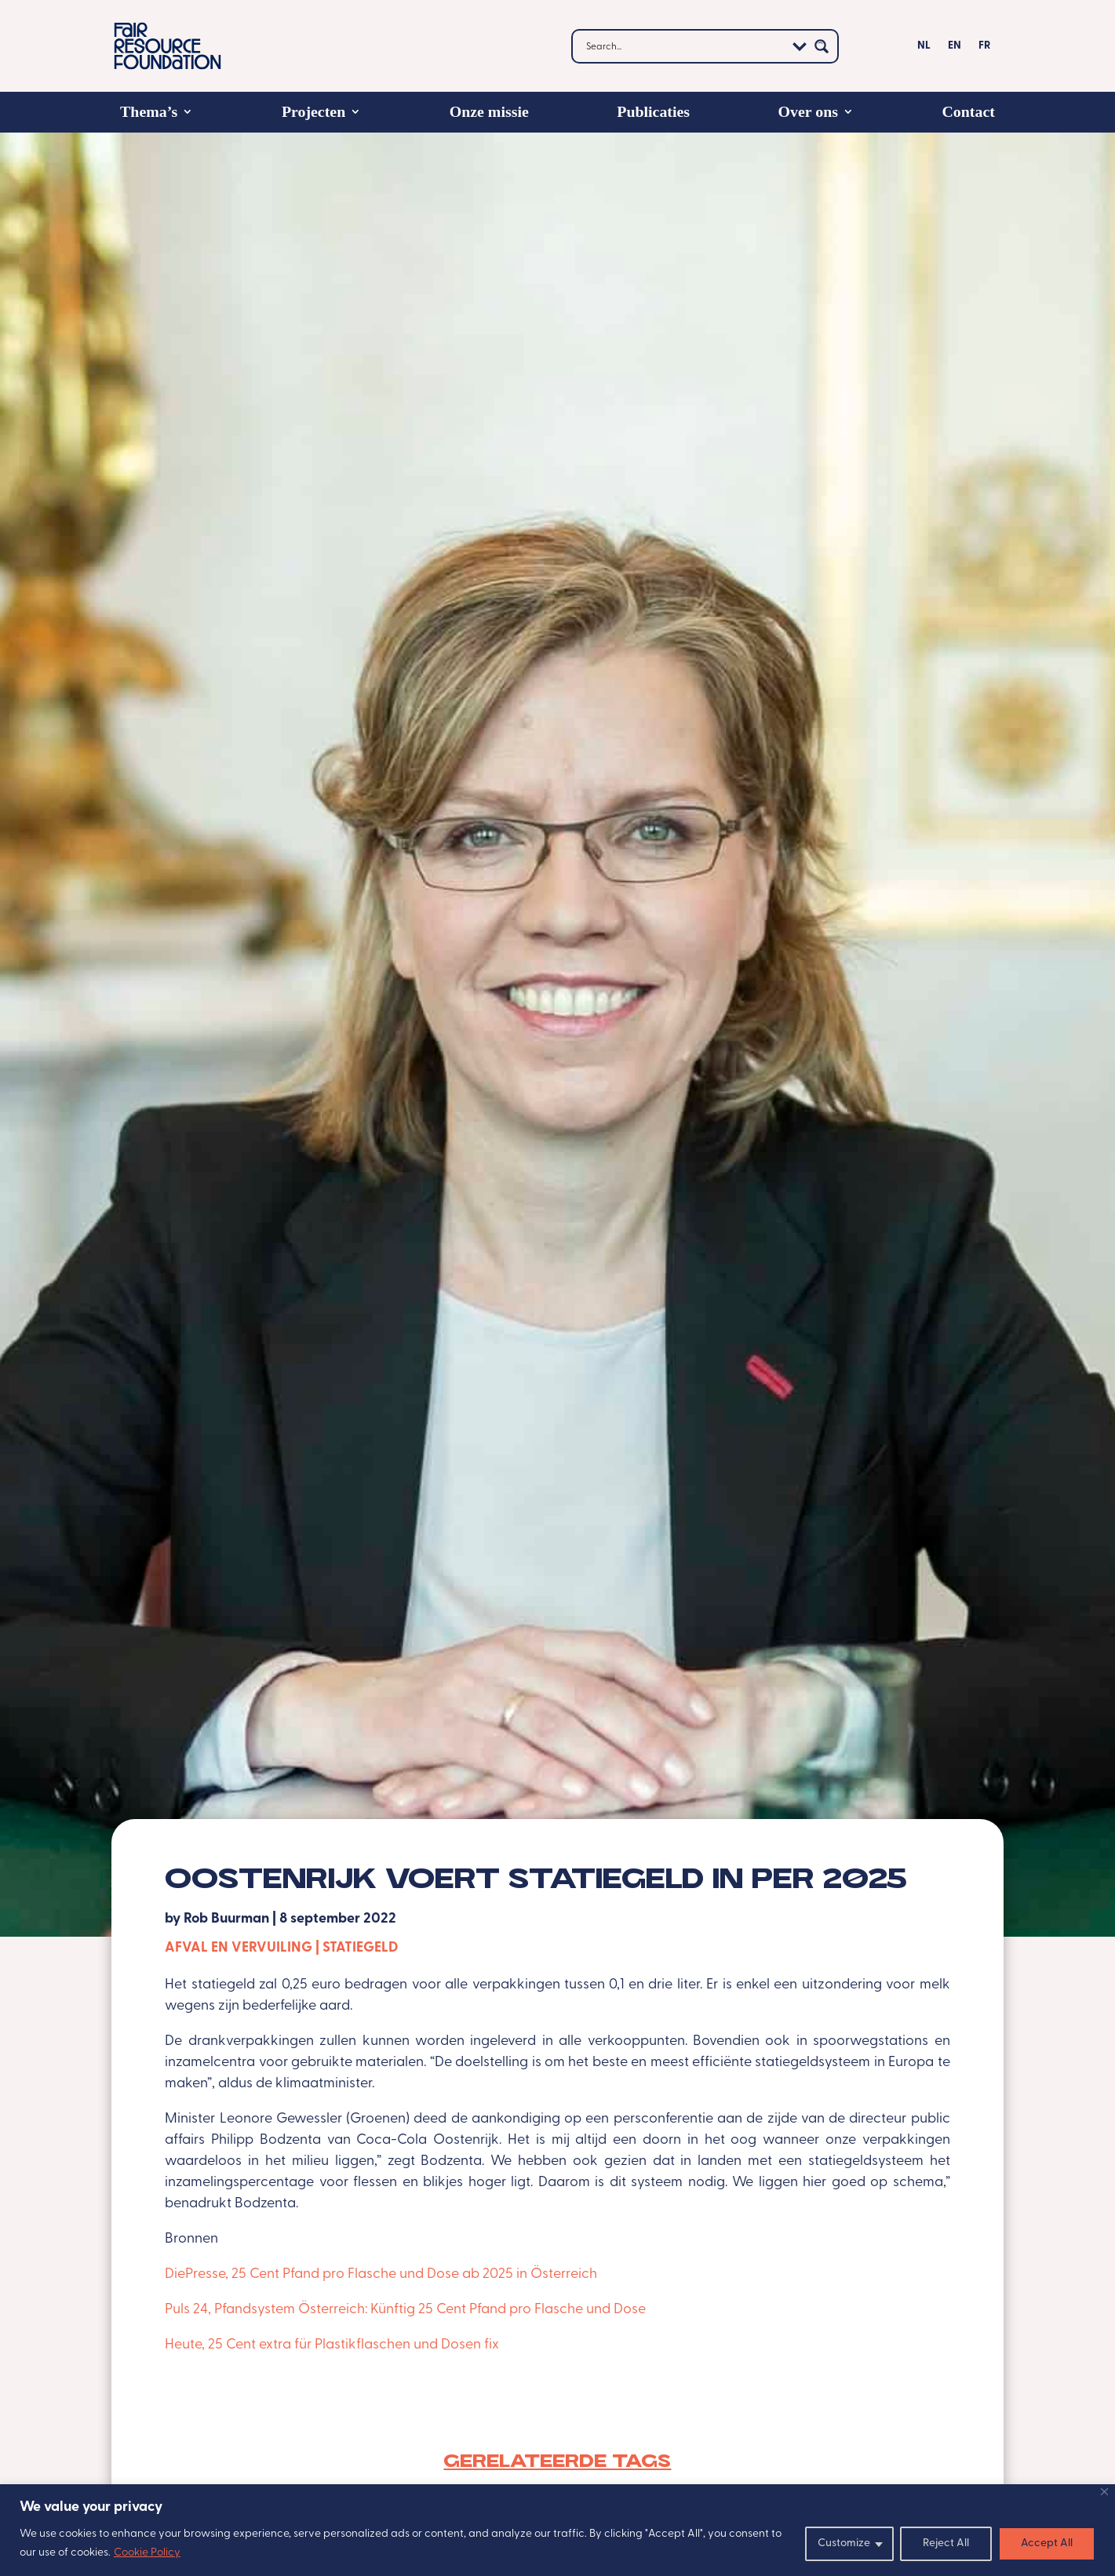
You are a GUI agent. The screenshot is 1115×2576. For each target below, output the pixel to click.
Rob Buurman (226, 1919)
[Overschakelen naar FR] (984, 49)
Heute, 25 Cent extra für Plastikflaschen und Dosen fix (332, 2345)
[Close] (1104, 2491)
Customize (844, 2543)
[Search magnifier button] (822, 46)
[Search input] (684, 46)
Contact (968, 111)
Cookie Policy (147, 2553)
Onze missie (489, 111)
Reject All (946, 2543)
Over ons (808, 111)
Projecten (313, 111)
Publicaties (653, 111)
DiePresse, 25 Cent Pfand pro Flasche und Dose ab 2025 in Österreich (382, 2274)
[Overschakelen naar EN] (954, 49)
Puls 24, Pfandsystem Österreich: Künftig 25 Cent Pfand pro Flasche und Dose (405, 2309)
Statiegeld (360, 1948)
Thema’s (148, 111)
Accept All (1047, 2543)
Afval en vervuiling (238, 1948)
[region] (557, 2530)
